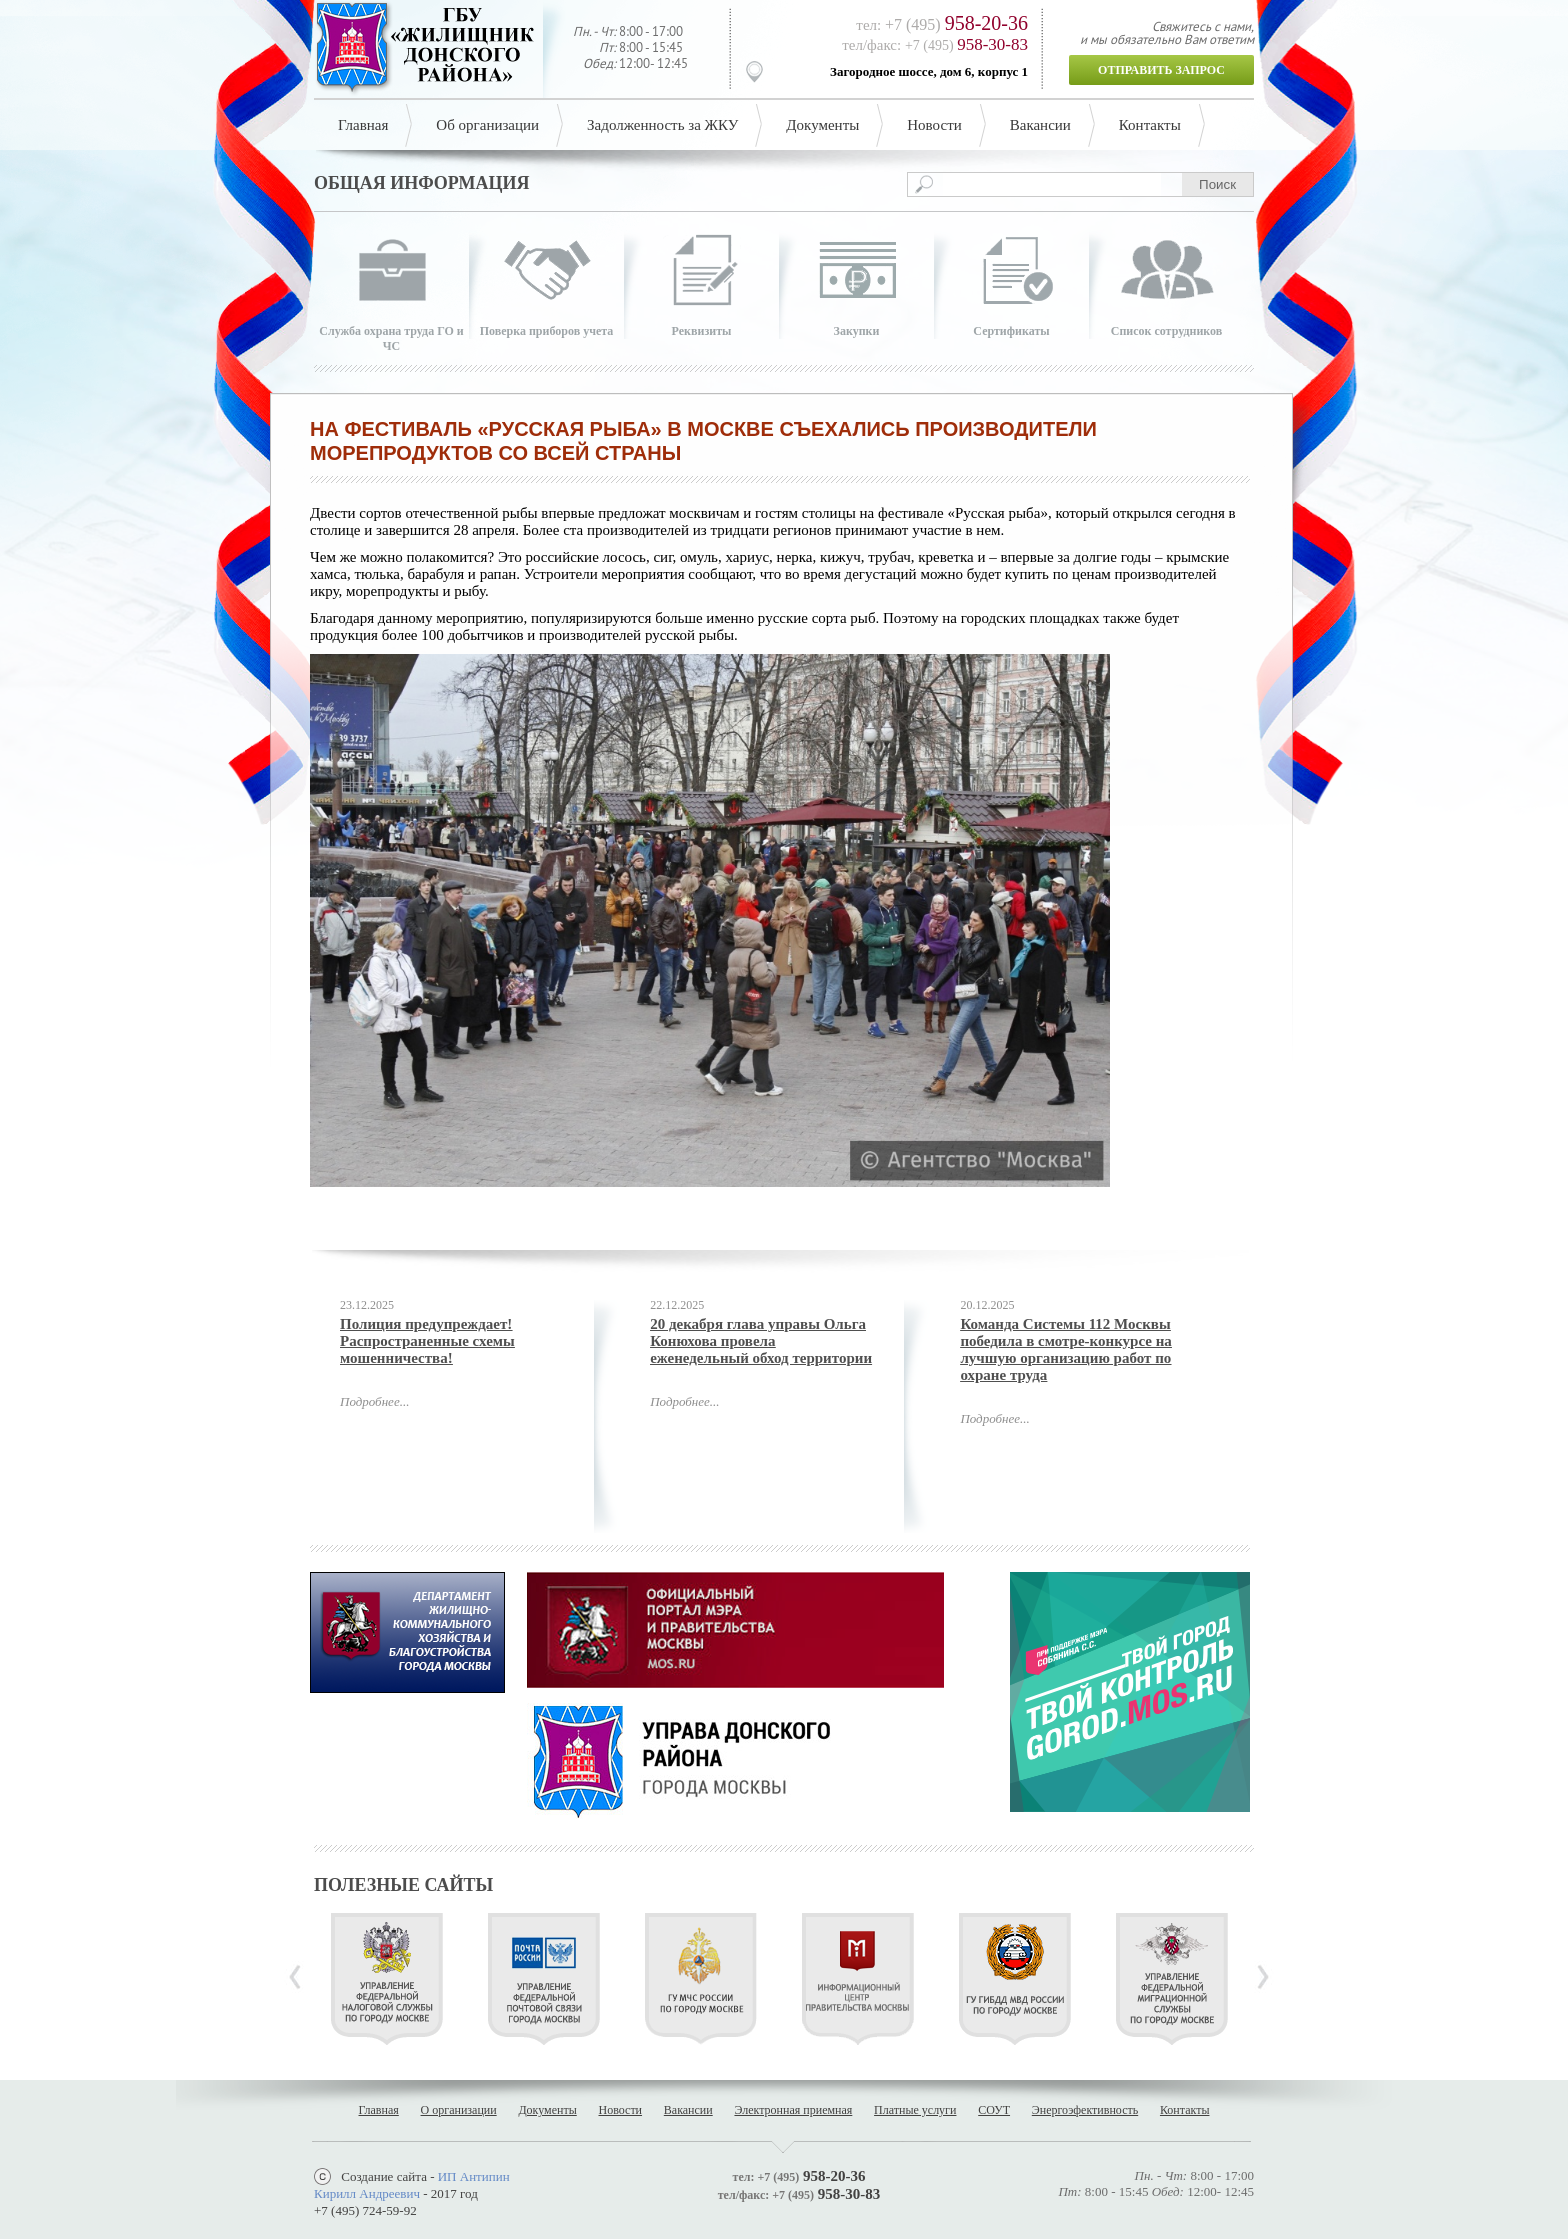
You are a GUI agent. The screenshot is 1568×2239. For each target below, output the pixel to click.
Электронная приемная (793, 2110)
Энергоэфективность (1085, 2110)
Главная (363, 125)
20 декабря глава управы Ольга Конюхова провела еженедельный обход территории (761, 1341)
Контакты (1150, 125)
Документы (822, 125)
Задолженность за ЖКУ (662, 125)
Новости (934, 125)
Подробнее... (374, 1401)
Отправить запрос (1161, 70)
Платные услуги (915, 2110)
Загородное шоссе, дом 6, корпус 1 (929, 71)
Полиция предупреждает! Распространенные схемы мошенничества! (427, 1341)
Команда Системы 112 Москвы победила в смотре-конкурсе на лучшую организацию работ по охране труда (1065, 1349)
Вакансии (1040, 125)
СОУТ (994, 2110)
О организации (459, 2110)
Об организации (487, 125)
